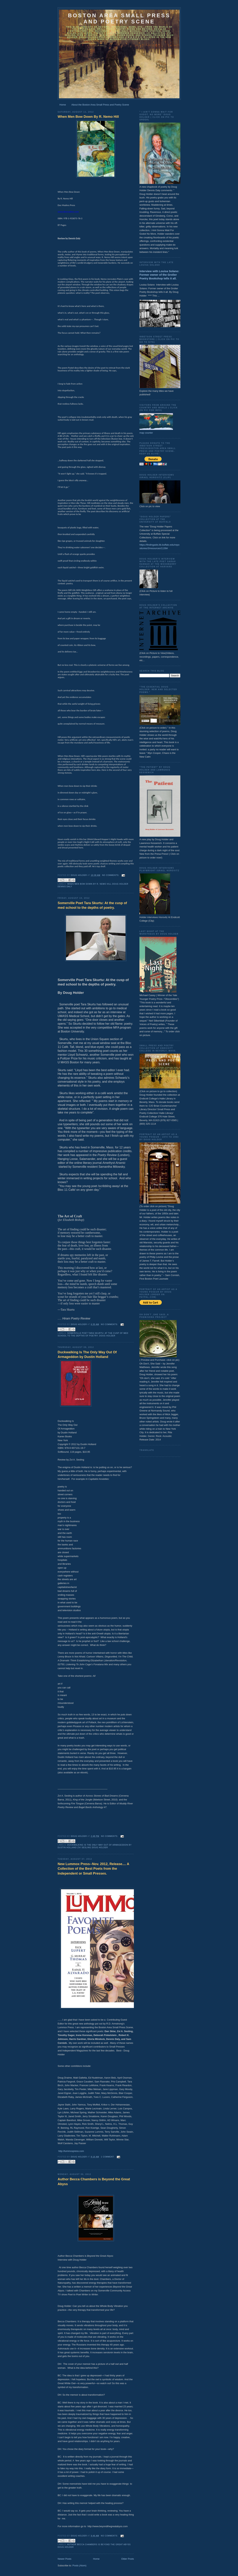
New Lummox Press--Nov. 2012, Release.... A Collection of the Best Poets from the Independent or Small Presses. (93, 1868)
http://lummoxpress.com (71, 2151)
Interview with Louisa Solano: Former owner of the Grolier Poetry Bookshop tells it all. (159, 275)
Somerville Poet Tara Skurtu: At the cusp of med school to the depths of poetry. (92, 905)
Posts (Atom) (79, 2565)
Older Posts (127, 2558)
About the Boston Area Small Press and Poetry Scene (100, 104)
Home (63, 104)
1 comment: (108, 2157)
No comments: (111, 875)
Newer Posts (64, 2558)
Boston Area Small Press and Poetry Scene (119, 18)
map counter (146, 432)
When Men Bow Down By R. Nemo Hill (88, 117)
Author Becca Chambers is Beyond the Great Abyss (94, 2181)
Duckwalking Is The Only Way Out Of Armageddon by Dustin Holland (87, 1354)
